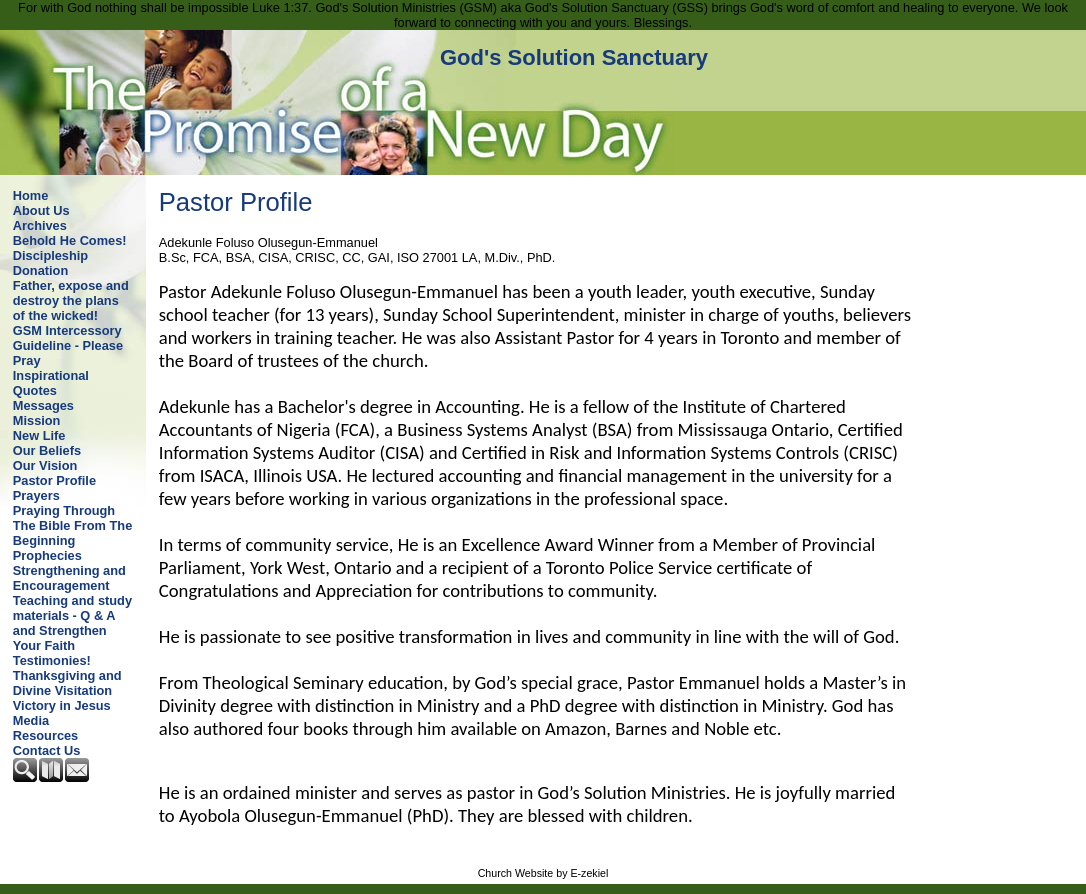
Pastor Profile (54, 480)
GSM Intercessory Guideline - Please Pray (68, 345)
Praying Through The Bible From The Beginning (72, 525)
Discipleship (50, 255)
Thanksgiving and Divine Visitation (67, 683)
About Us (41, 210)
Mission (37, 420)
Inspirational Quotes (51, 383)
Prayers (36, 495)
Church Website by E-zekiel (543, 873)
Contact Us (47, 750)
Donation (40, 270)
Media (31, 720)
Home (31, 195)
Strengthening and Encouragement (69, 578)
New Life (39, 435)
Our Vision (45, 465)
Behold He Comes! (70, 240)
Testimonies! (52, 660)
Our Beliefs (47, 450)
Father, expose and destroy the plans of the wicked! (71, 300)
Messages (43, 405)
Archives (40, 225)
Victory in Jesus (62, 705)
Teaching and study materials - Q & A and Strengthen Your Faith (72, 623)
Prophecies (47, 555)
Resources (45, 735)
